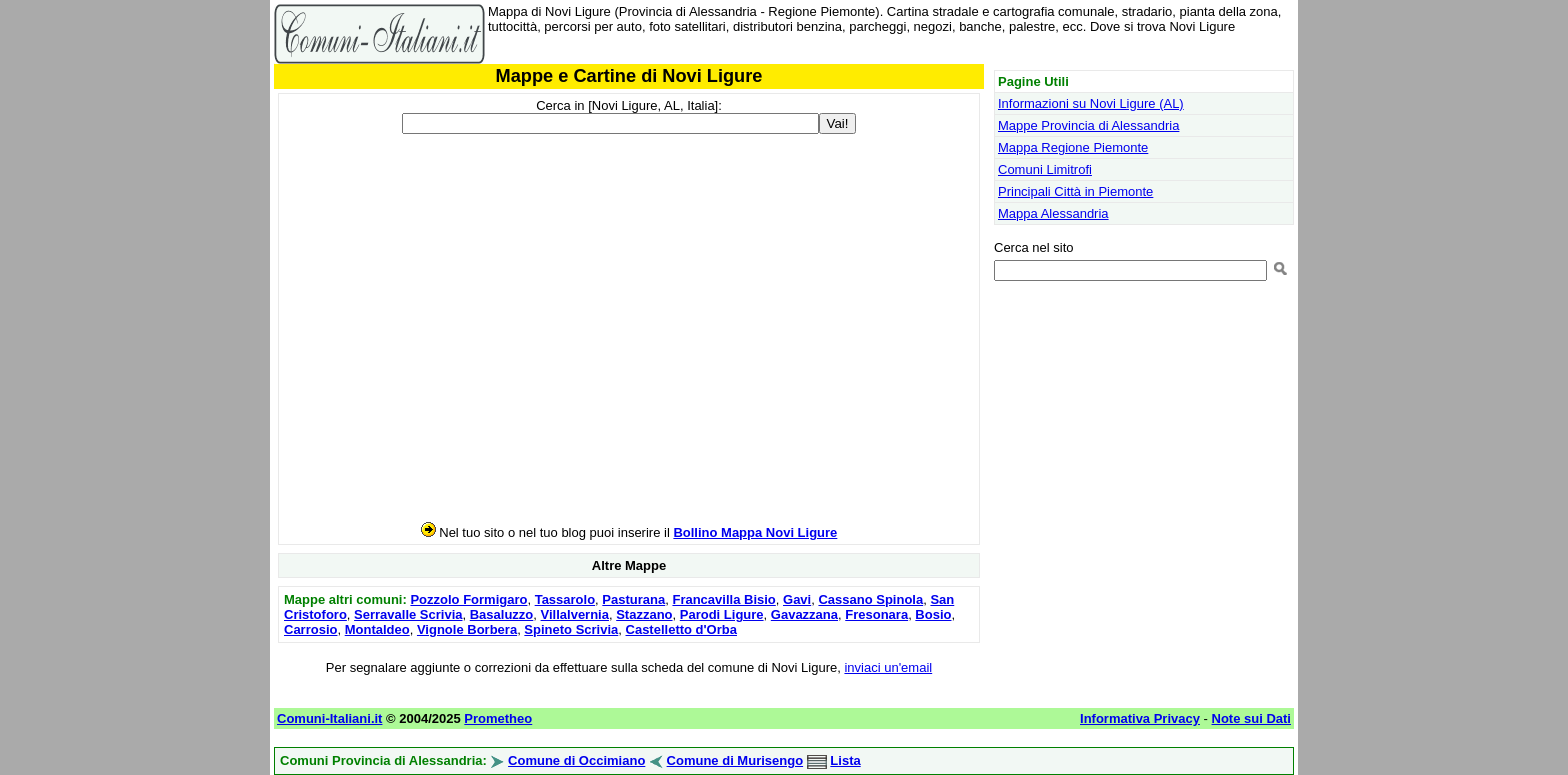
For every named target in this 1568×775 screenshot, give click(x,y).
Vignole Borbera (467, 629)
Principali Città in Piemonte (1075, 191)
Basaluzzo (502, 614)
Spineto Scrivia (571, 629)
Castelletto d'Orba (681, 629)
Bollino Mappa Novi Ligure (755, 532)
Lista (845, 760)
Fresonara (876, 614)
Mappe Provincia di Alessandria (1088, 125)
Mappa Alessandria (1053, 213)
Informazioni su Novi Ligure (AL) (1091, 103)
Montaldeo (377, 629)
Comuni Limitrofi (1045, 169)
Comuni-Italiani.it (329, 718)
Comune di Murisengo (735, 760)
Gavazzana (804, 614)
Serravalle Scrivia (408, 614)
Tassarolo (565, 599)
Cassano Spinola (870, 599)
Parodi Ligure (722, 614)
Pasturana (633, 599)
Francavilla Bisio (723, 599)
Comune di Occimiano (576, 760)
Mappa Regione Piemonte (1073, 147)
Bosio (933, 614)
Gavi (797, 599)
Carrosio (310, 629)
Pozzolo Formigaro (468, 599)
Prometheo (498, 718)
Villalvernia (575, 614)
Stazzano (644, 614)
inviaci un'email (888, 667)
